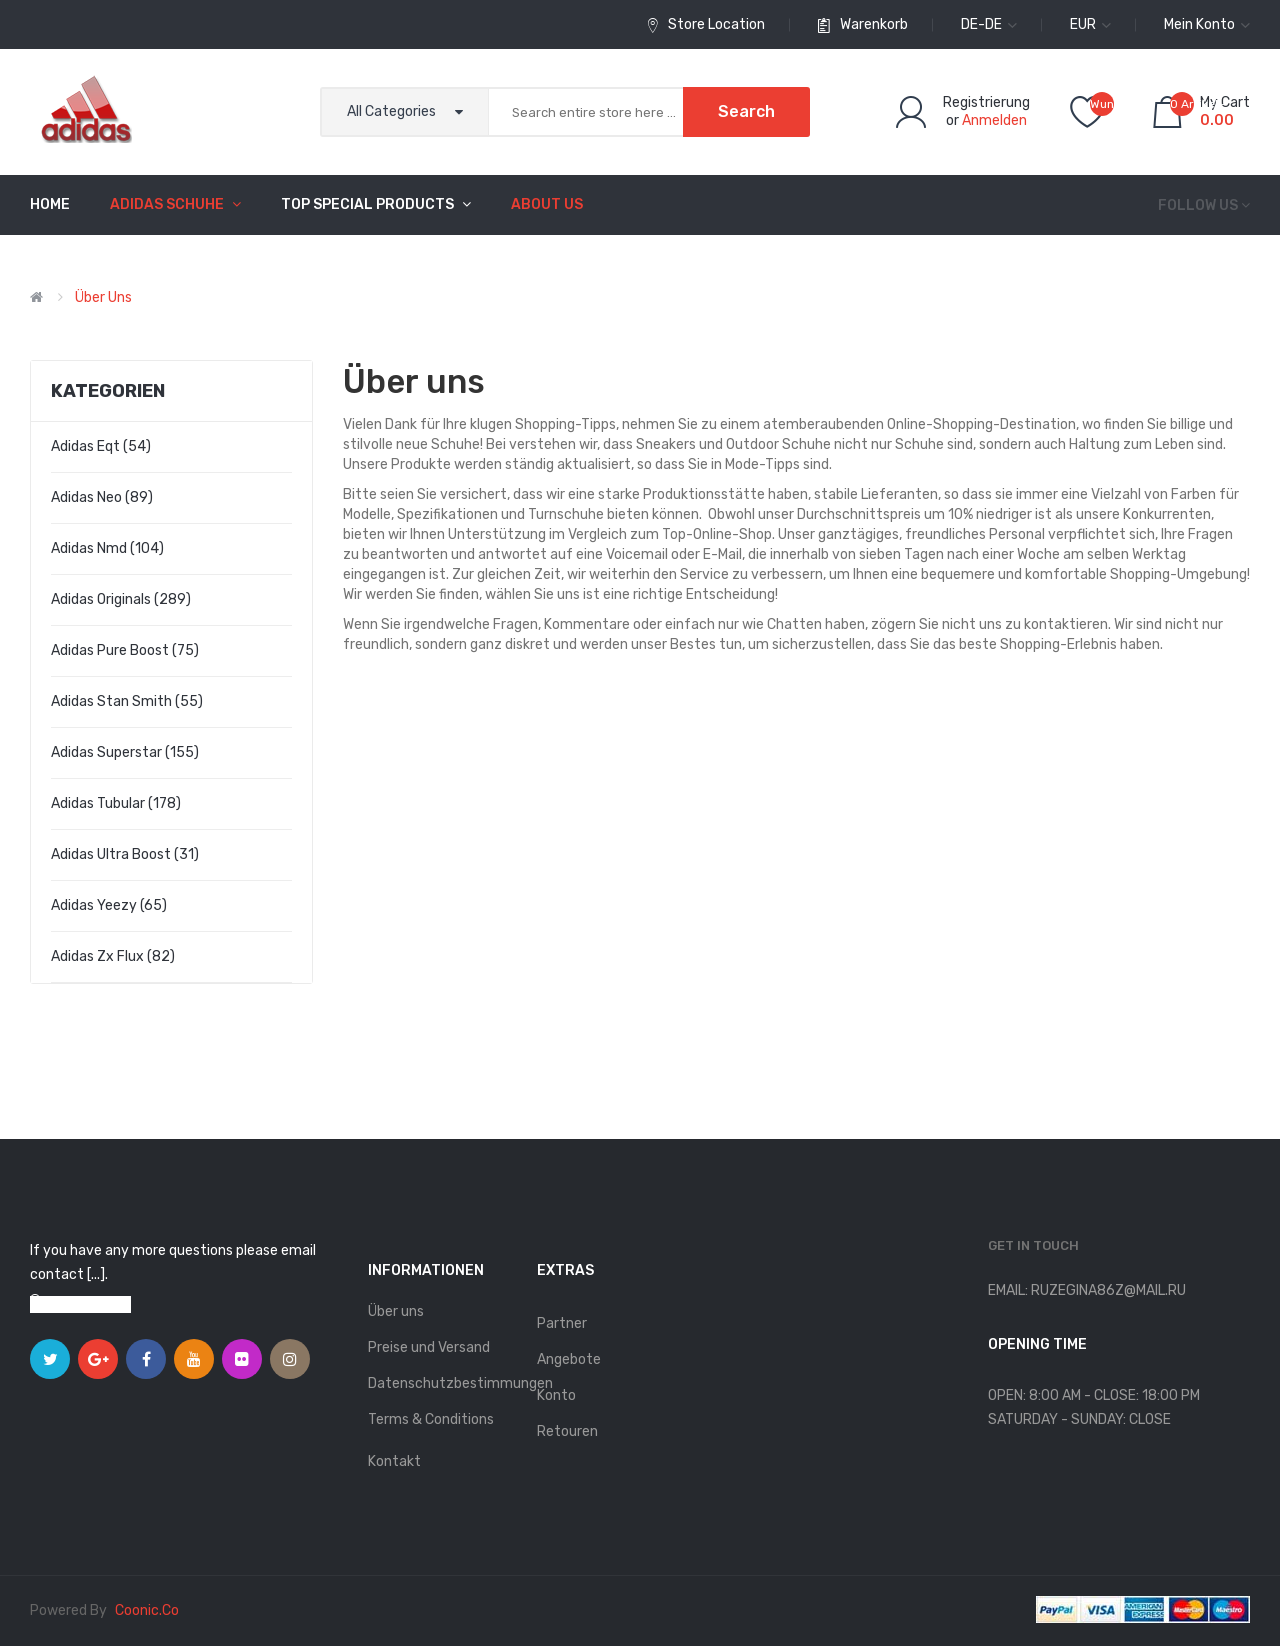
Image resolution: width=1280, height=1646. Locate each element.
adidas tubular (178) (116, 803)
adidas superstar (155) (125, 752)
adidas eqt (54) (101, 446)
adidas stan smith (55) (127, 701)
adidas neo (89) (102, 497)
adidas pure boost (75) (125, 650)
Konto (556, 1395)
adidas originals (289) (121, 599)
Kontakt (394, 1461)
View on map (90, 1304)
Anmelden (994, 120)
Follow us (1198, 205)
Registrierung (986, 102)
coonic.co (147, 1610)
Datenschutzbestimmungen (442, 1383)
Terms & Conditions (431, 1419)
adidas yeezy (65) (109, 905)
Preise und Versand (429, 1347)
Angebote (569, 1359)
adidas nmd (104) (107, 548)
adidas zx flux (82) (113, 956)
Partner (562, 1323)
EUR (1090, 24)
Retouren (567, 1431)
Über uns (103, 297)
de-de (989, 24)
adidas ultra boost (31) (125, 854)
